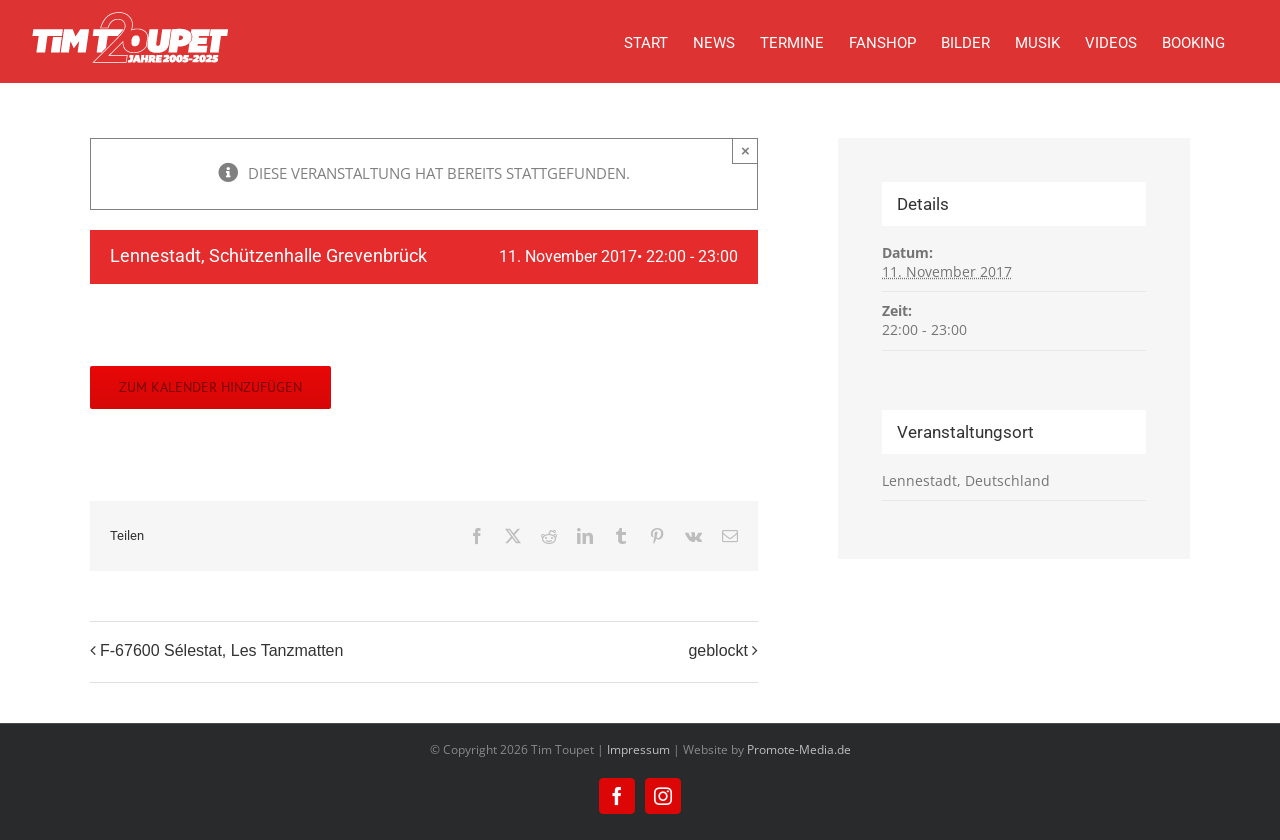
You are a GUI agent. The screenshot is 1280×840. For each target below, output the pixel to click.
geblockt (718, 650)
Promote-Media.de (799, 749)
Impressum (638, 749)
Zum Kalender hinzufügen (210, 387)
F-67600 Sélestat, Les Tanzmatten (221, 650)
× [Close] (745, 150)
